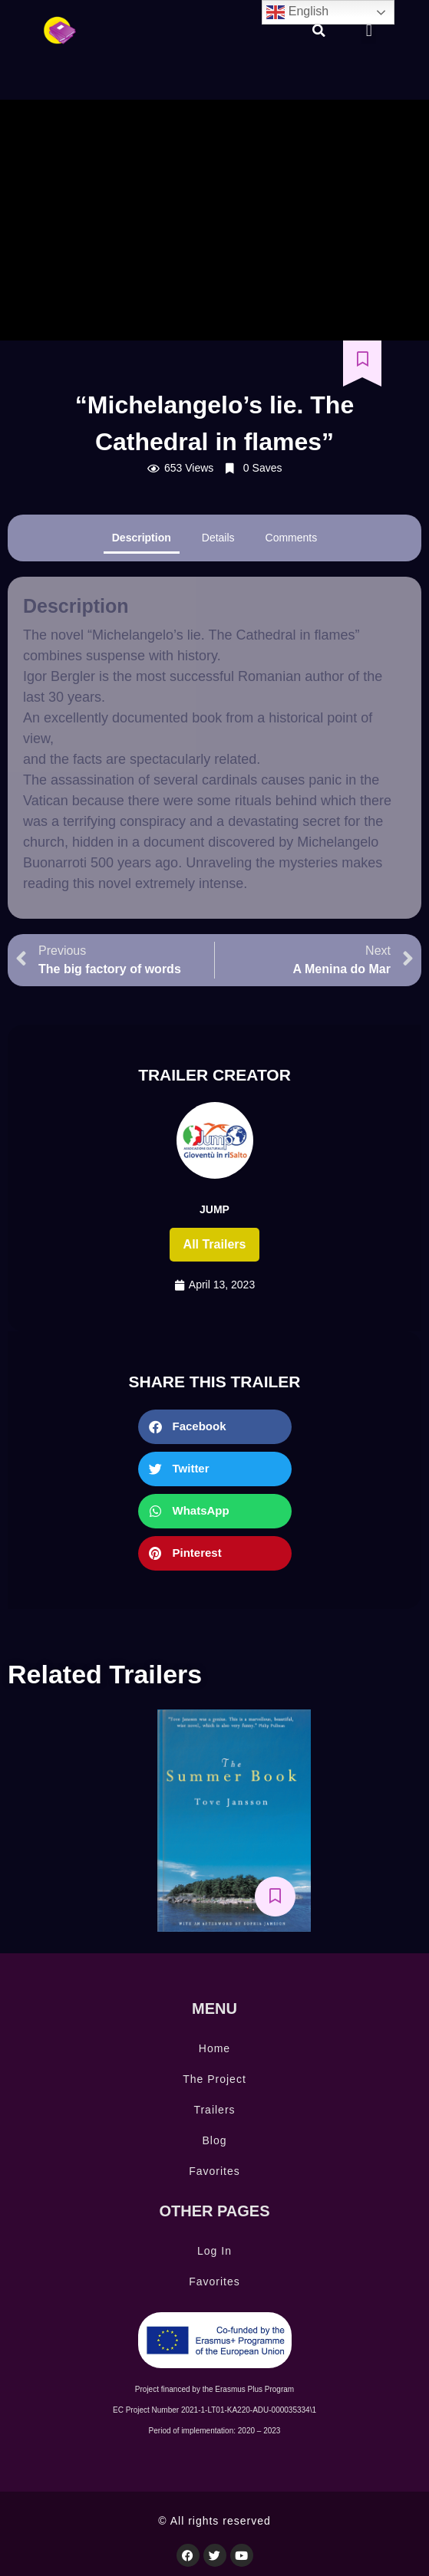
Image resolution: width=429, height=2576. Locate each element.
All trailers (214, 1244)
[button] (318, 30)
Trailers (214, 2110)
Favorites (214, 2171)
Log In (214, 2251)
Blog (214, 2140)
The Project (214, 2079)
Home (214, 2048)
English (297, 12)
